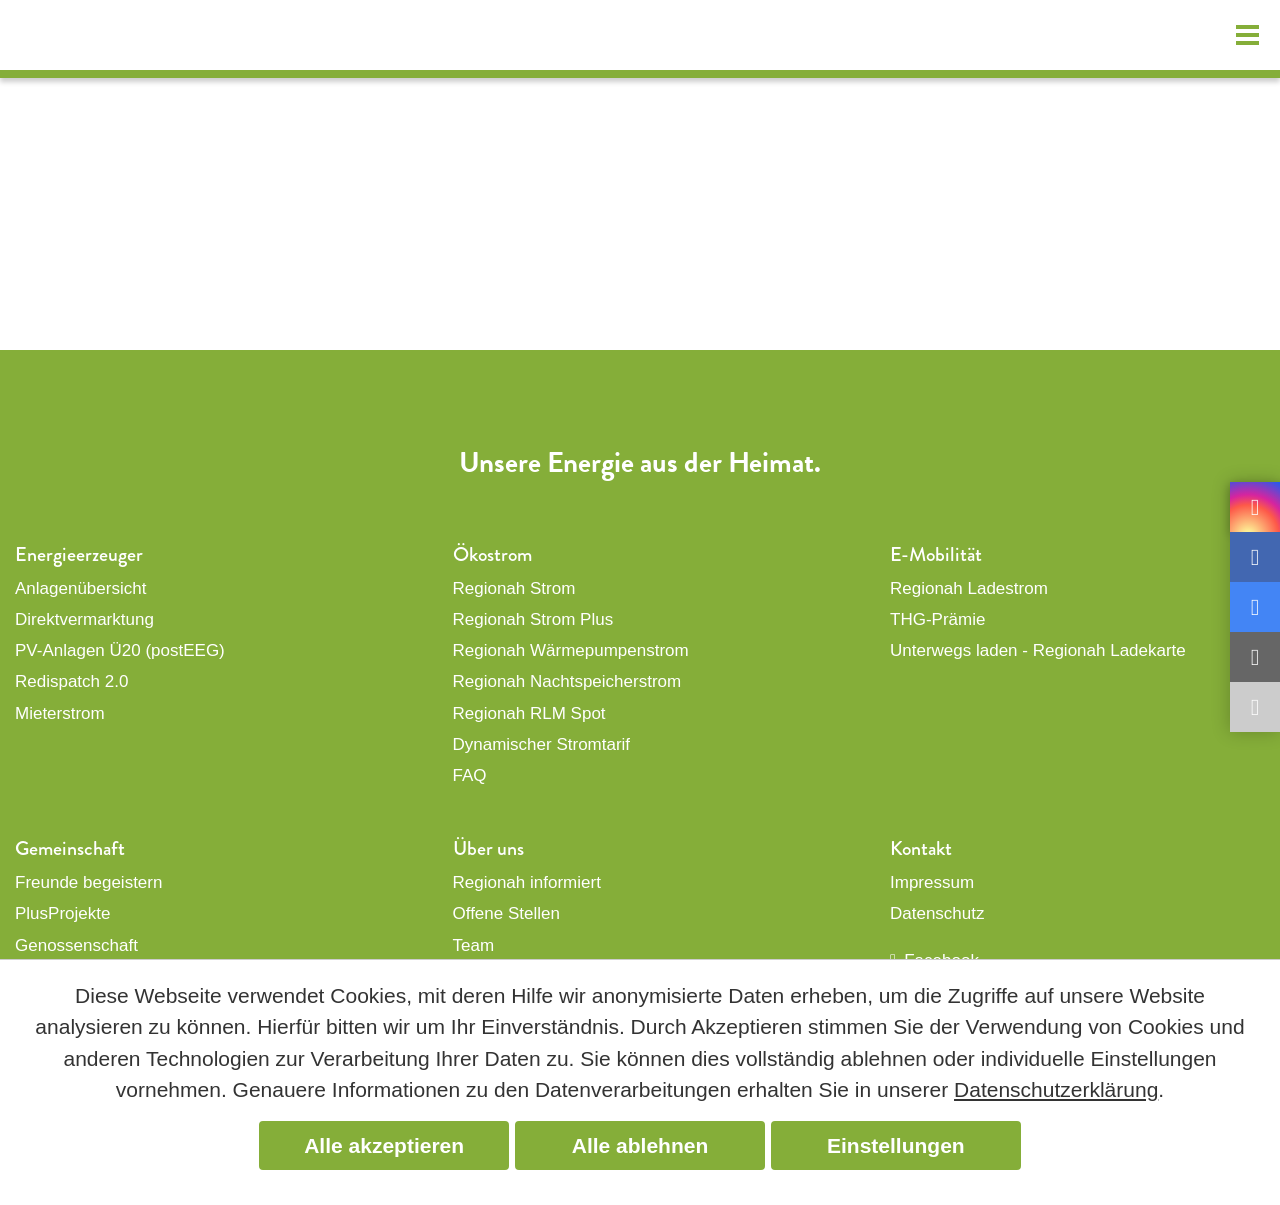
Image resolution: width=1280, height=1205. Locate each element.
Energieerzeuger (79, 554)
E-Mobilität (936, 554)
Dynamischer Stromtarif (542, 744)
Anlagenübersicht (80, 588)
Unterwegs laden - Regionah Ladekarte (1038, 650)
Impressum (932, 882)
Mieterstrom (60, 713)
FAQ (470, 775)
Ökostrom (492, 554)
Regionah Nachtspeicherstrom (567, 681)
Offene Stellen (506, 913)
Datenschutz (937, 913)
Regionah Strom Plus (533, 619)
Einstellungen (896, 1145)
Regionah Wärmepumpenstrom (571, 650)
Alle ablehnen (640, 1145)
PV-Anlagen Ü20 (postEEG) (120, 650)
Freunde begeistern (88, 882)
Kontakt (921, 848)
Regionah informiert (527, 882)
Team (474, 945)
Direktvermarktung (84, 619)
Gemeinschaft (70, 848)
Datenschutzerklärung (1056, 1089)
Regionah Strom (514, 588)
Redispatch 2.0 (71, 681)
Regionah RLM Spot (529, 713)
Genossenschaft (76, 945)
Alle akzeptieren (384, 1145)
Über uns (488, 848)
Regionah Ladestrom (969, 588)
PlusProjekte (62, 913)
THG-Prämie (937, 619)
